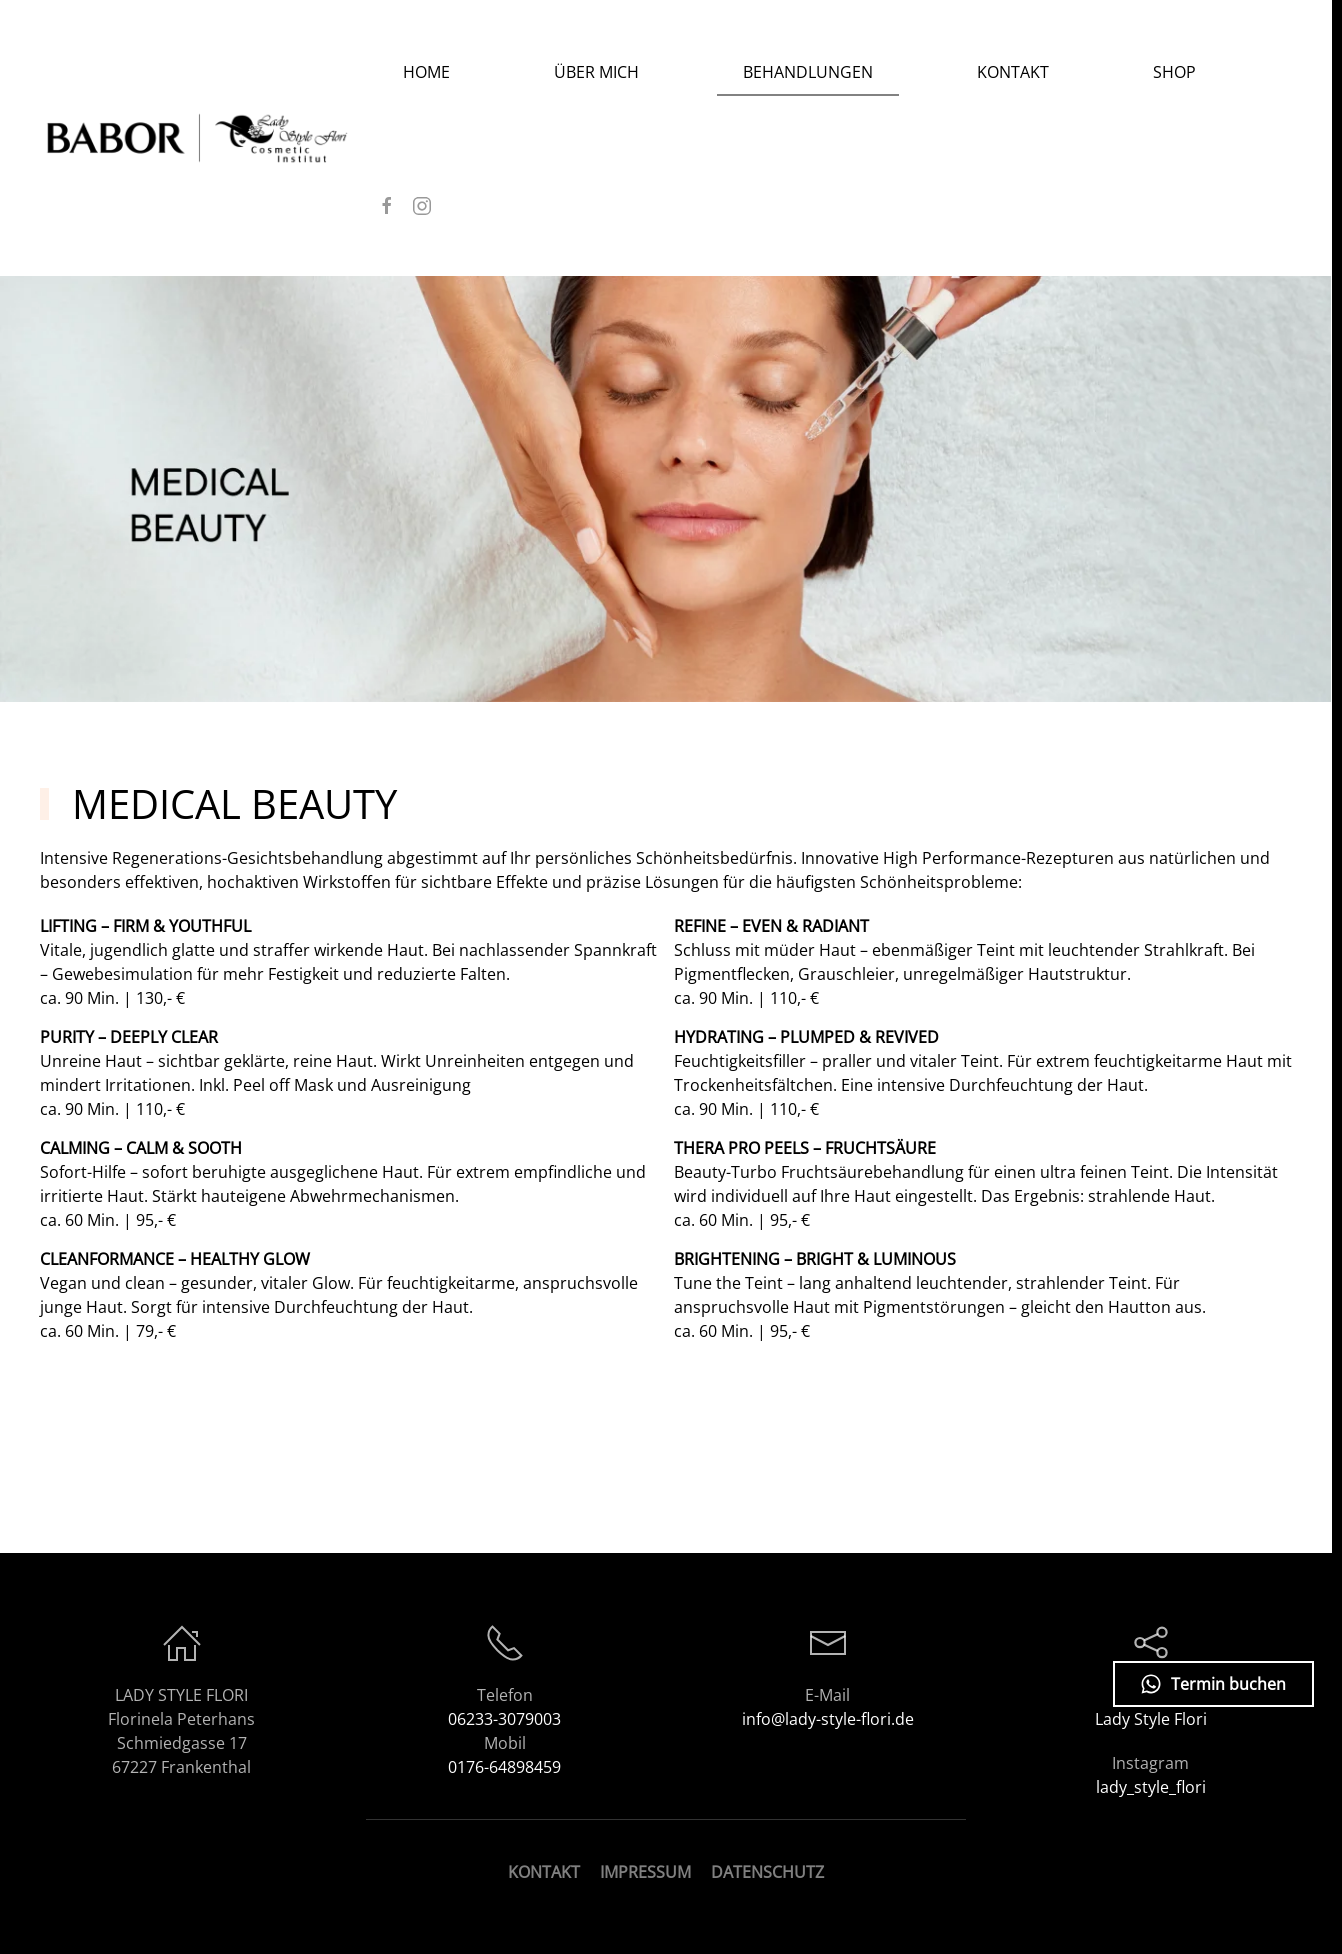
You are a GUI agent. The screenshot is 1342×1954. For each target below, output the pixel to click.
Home (426, 72)
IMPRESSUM (645, 1872)
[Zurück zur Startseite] (208, 138)
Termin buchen (1213, 1684)
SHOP (1174, 72)
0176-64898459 (504, 1767)
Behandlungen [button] (808, 72)
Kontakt (1013, 72)
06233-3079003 (504, 1719)
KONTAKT (544, 1872)
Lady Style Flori (1151, 1719)
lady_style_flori (1151, 1787)
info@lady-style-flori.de (828, 1719)
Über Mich (596, 72)
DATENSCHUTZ (767, 1872)
